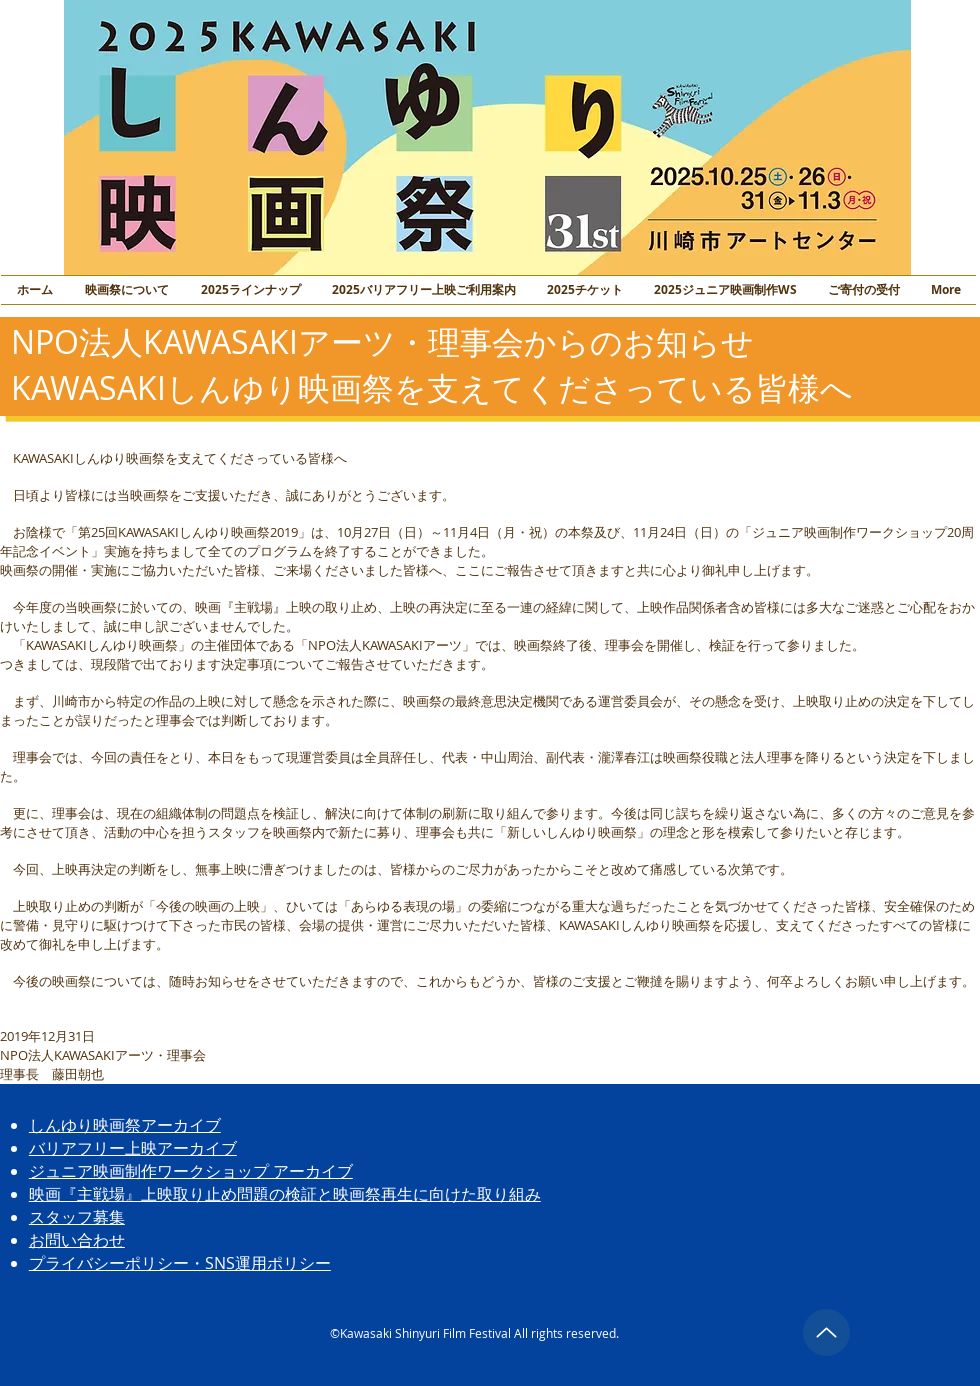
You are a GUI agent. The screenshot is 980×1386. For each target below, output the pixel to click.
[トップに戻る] (826, 1332)
